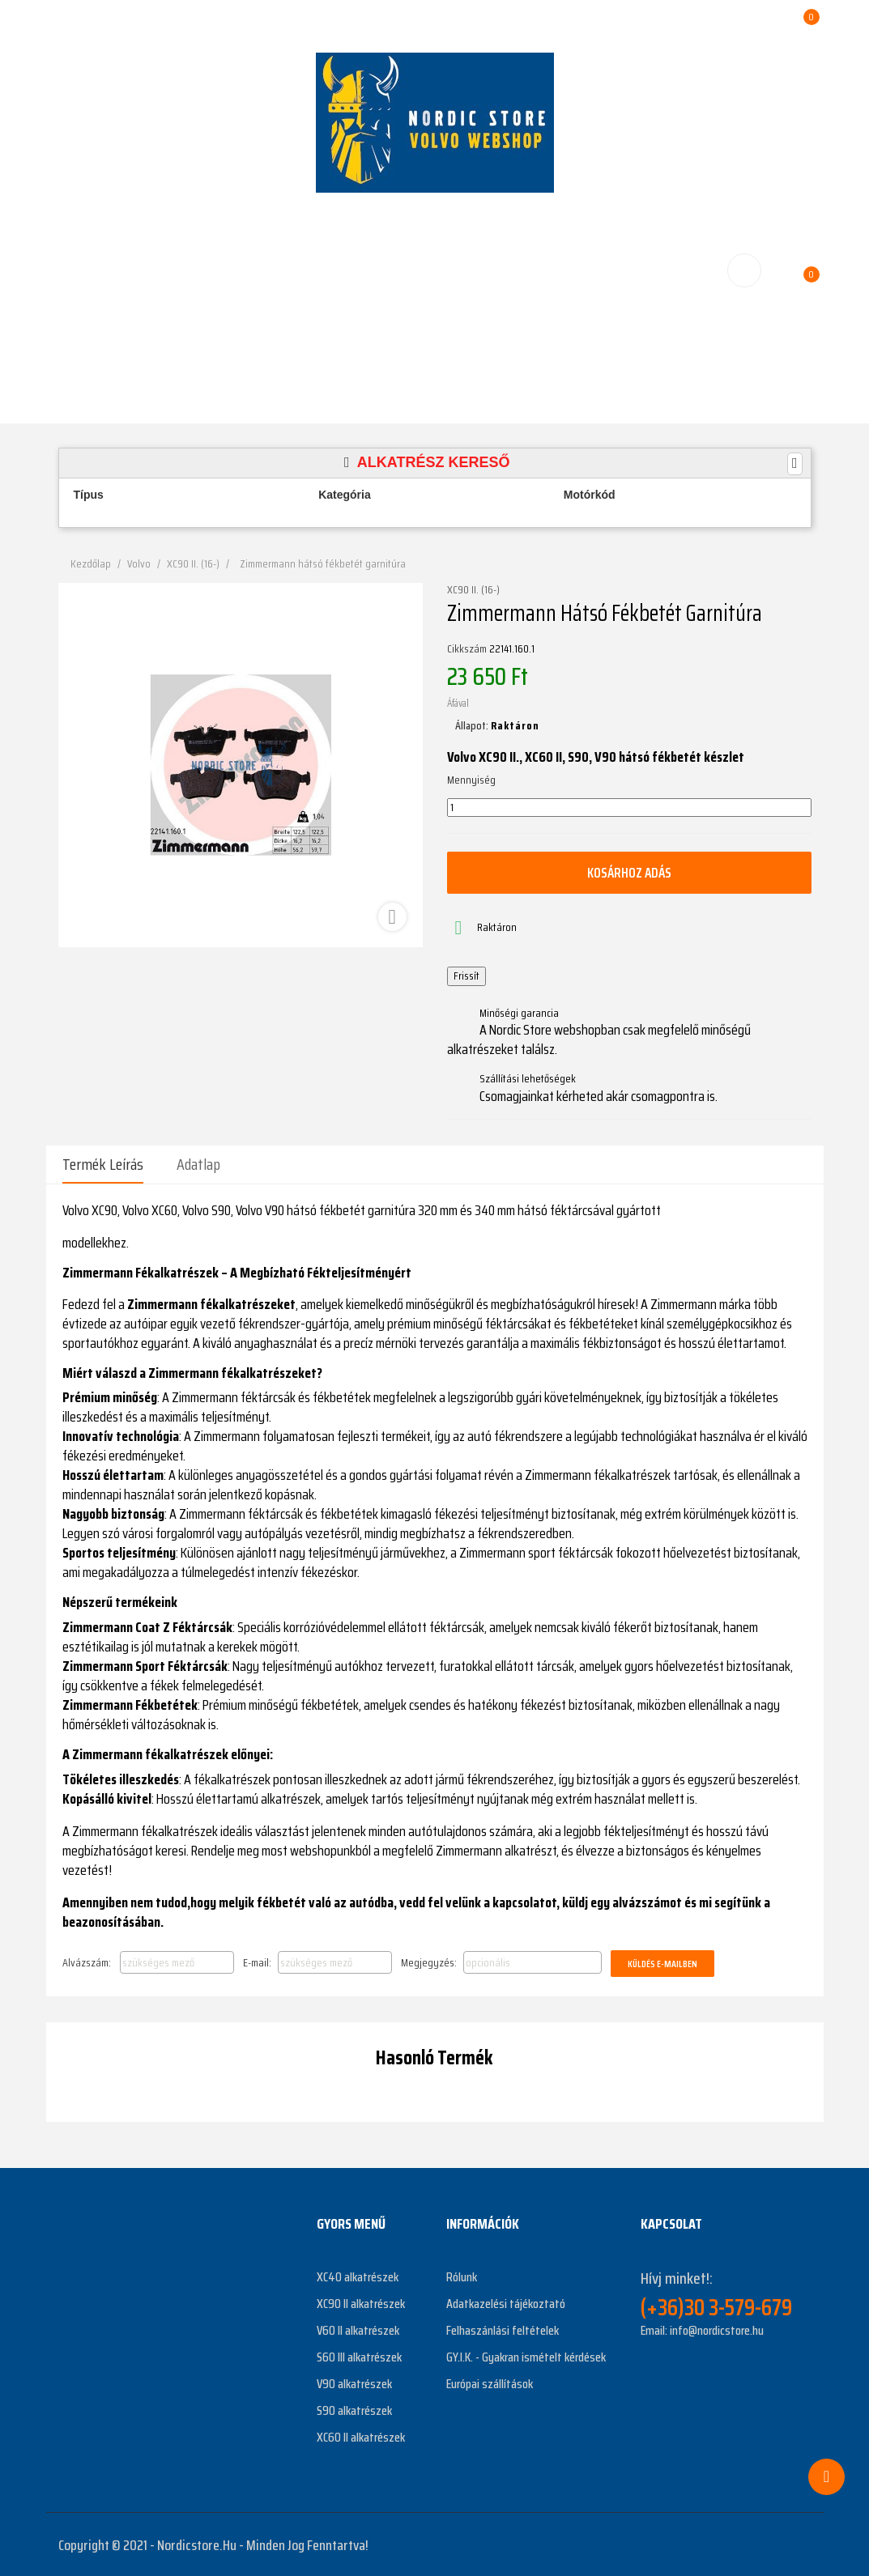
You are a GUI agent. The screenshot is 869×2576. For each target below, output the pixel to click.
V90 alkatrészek (354, 2382)
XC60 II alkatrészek (361, 2435)
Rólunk (461, 2275)
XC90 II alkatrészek (361, 2302)
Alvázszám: (86, 1961)
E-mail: (257, 1961)
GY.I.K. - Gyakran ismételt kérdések (526, 2355)
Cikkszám (467, 649)
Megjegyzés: (429, 1961)
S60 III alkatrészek (359, 2355)
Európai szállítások (489, 2382)
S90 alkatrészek (354, 2409)
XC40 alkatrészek (357, 2275)
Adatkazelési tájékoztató (505, 2302)
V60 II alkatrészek (358, 2329)
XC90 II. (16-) (473, 590)
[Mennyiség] (629, 808)
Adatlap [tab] (198, 1164)
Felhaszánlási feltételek (502, 2329)
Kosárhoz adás (629, 872)
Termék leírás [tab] (102, 1164)
